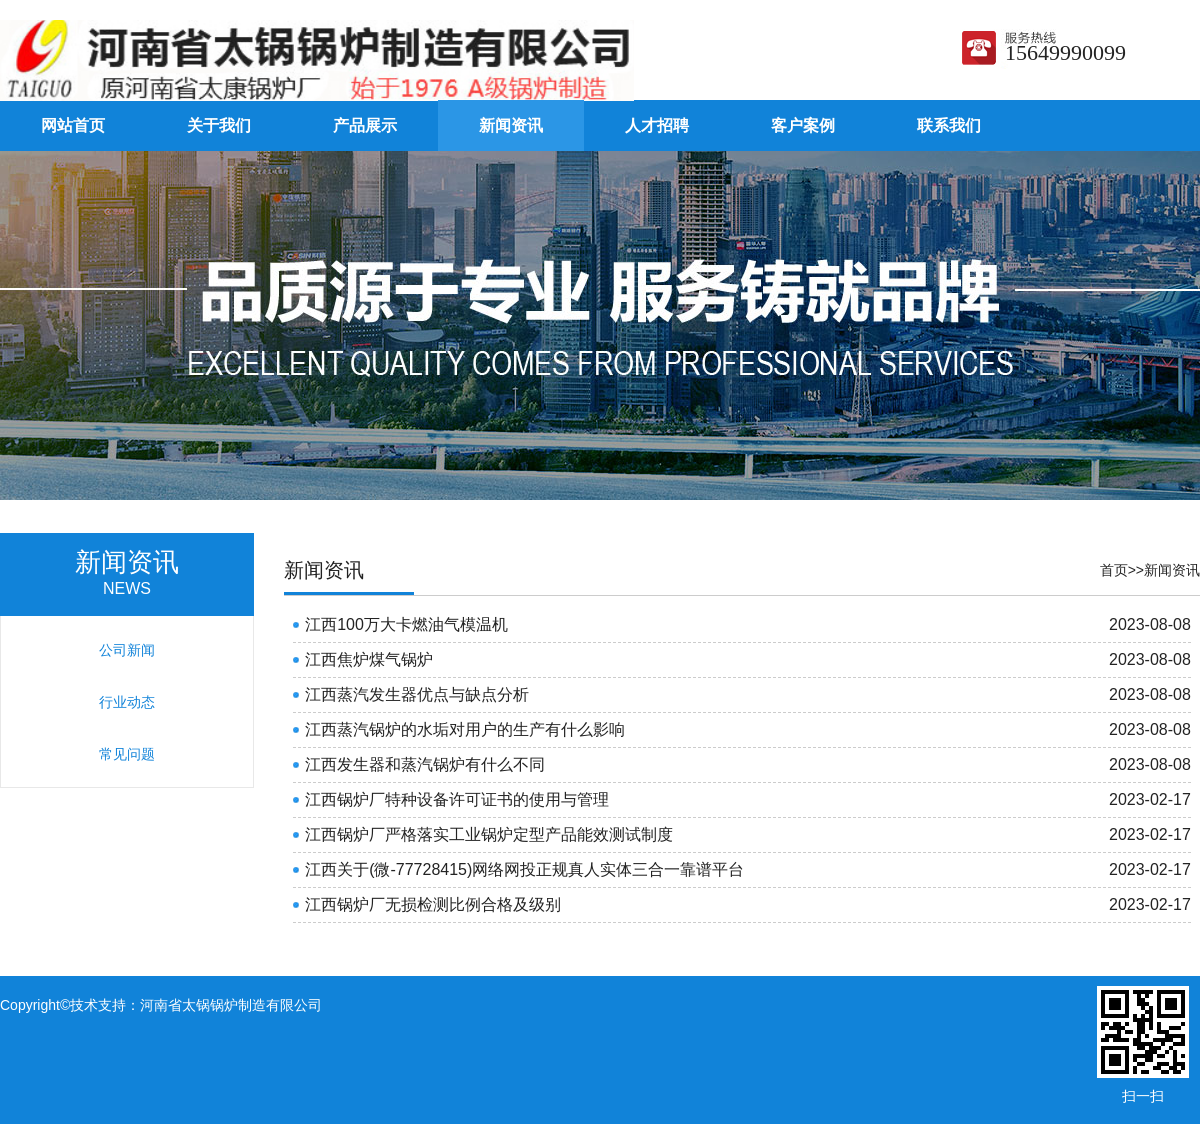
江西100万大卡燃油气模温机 (406, 624)
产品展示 (365, 125)
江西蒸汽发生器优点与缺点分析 (417, 694)
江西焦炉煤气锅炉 (369, 659)
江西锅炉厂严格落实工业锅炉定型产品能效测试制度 (489, 834)
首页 (1114, 570)
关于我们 (219, 125)
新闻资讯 (511, 125)
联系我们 (949, 125)
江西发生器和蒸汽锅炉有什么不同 (425, 764)
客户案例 (803, 125)
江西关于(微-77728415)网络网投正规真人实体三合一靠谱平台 (524, 869)
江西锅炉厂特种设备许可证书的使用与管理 (457, 799)
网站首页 (73, 125)
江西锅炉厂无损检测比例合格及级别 (433, 904)
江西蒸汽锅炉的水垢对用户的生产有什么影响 (465, 729)
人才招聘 (657, 125)
